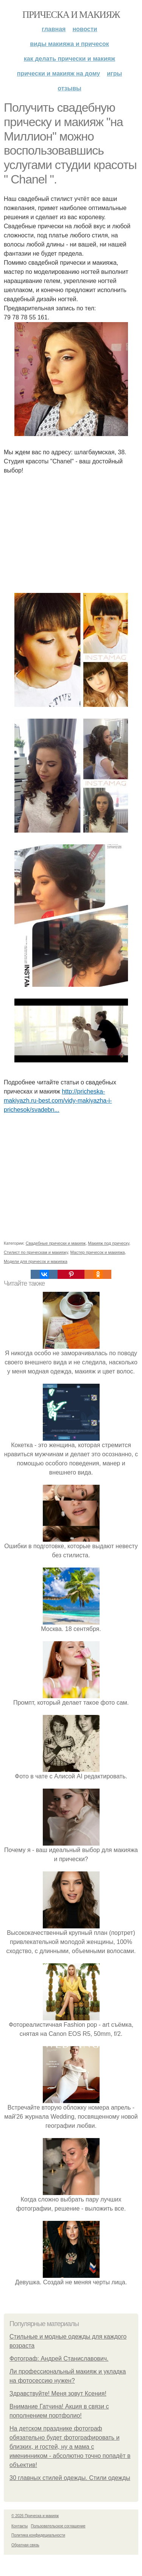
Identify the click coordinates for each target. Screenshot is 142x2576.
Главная (54, 29)
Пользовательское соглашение (58, 2526)
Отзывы (69, 88)
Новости (84, 29)
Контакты (19, 2526)
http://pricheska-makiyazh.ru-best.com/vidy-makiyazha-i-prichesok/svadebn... (58, 1100)
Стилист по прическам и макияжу (36, 1252)
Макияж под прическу (108, 1243)
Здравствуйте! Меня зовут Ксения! (57, 2393)
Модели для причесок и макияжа (35, 1261)
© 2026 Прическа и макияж (35, 2516)
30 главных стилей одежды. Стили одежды (69, 2478)
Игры (114, 73)
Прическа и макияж (71, 14)
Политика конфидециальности (38, 2535)
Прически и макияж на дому (58, 73)
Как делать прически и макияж (69, 58)
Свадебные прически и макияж (56, 1243)
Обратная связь (25, 2545)
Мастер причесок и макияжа (97, 1252)
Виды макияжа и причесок (69, 44)
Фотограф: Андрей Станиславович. (59, 2358)
